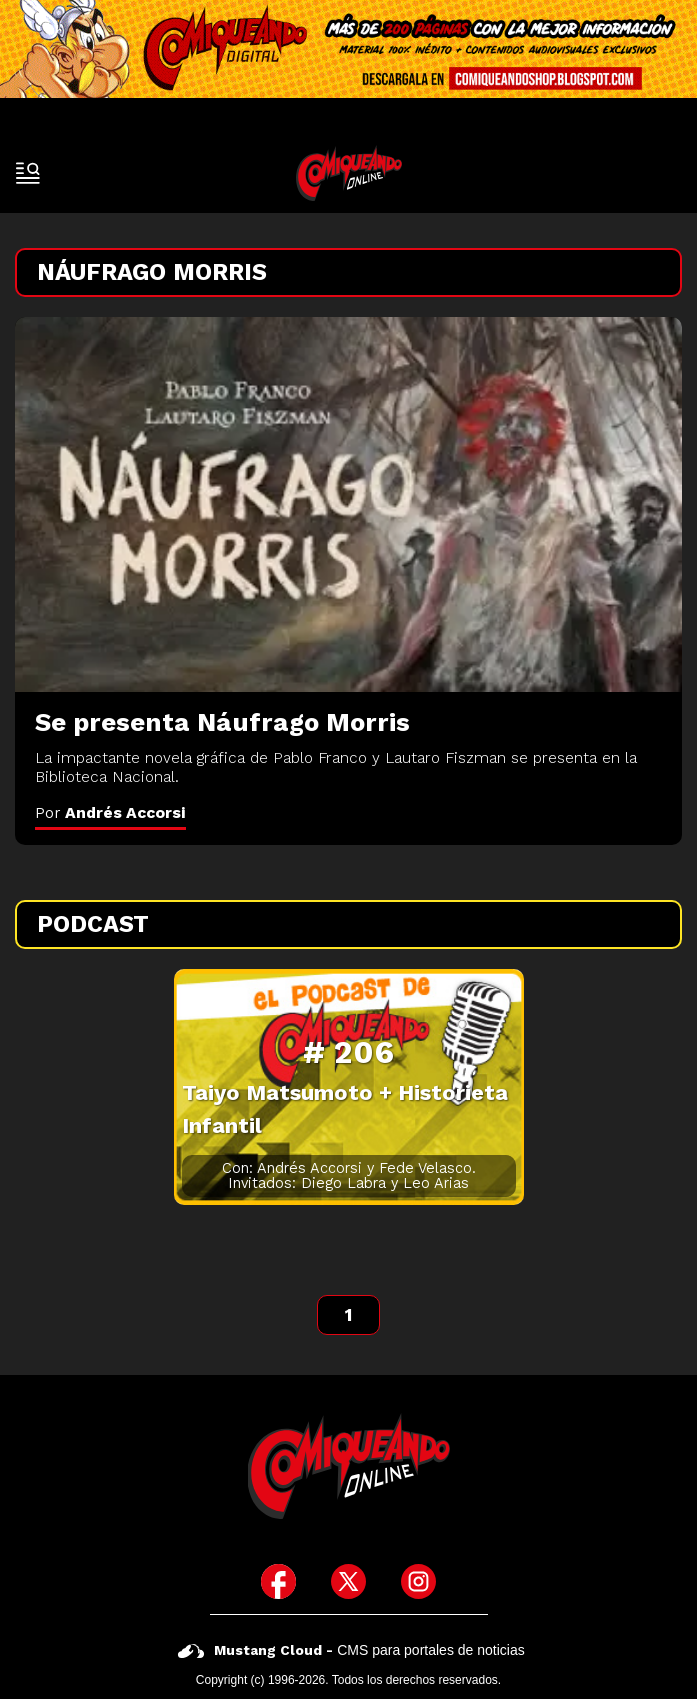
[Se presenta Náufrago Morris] (348, 504)
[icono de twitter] (348, 1581)
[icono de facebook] (278, 1581)
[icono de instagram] (418, 1581)
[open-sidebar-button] (28, 173)
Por (110, 812)
